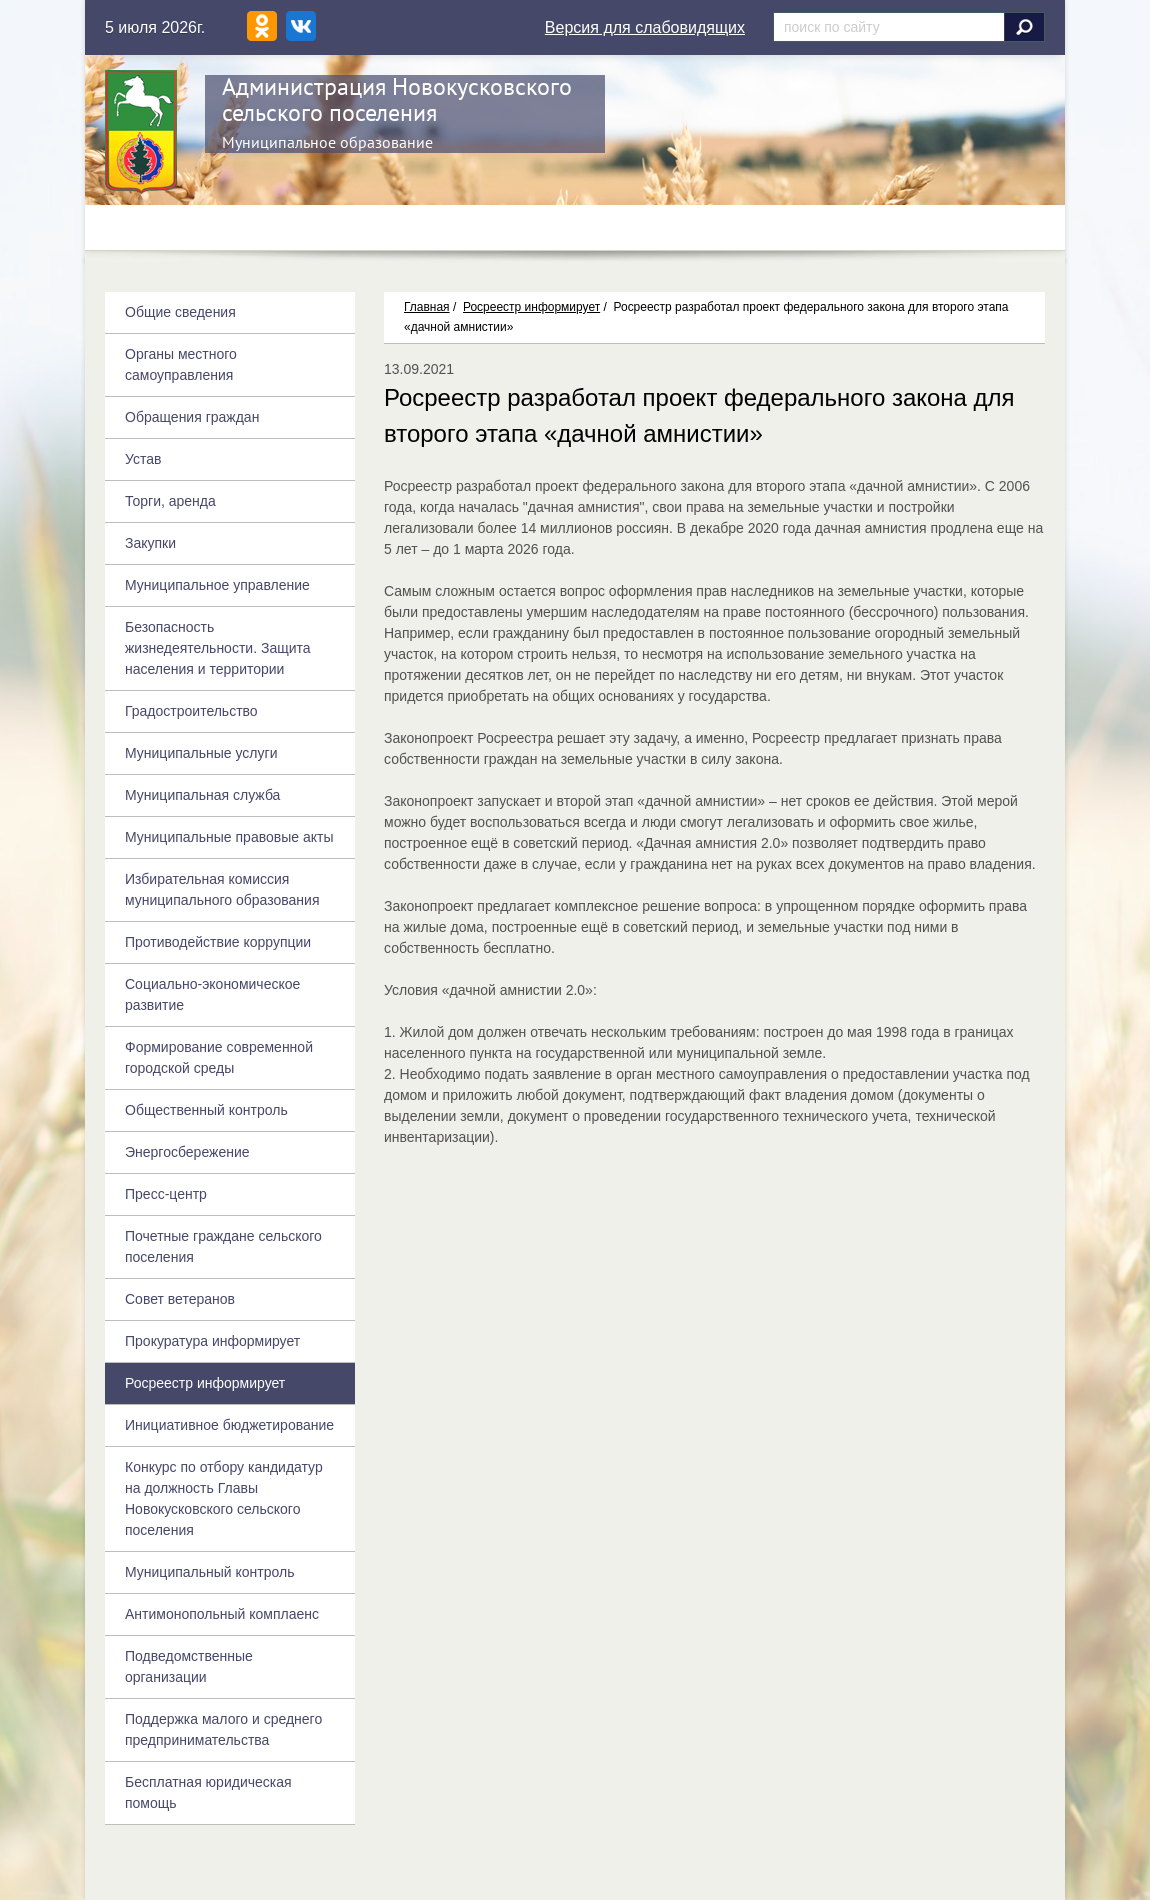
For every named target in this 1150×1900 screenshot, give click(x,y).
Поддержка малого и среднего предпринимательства (223, 1729)
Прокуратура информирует (212, 1341)
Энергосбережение (187, 1152)
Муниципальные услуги (201, 753)
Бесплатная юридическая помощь (208, 1792)
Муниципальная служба (202, 795)
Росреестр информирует (531, 307)
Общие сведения (180, 312)
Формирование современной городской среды (219, 1057)
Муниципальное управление (217, 585)
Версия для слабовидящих (645, 27)
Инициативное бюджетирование (229, 1425)
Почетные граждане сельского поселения (223, 1246)
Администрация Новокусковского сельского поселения (397, 99)
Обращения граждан (192, 417)
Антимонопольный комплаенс (222, 1614)
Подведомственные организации (189, 1666)
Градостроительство (191, 711)
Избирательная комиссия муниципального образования (222, 889)
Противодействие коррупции (218, 942)
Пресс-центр (166, 1194)
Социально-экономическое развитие (212, 994)
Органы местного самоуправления (181, 364)
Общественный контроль (206, 1110)
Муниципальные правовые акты (229, 837)
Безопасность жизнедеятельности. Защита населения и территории (218, 648)
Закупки (150, 543)
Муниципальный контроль (209, 1572)
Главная (427, 307)
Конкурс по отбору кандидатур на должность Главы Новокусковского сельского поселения (224, 1498)
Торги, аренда (170, 501)
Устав (143, 459)
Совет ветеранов (180, 1299)
